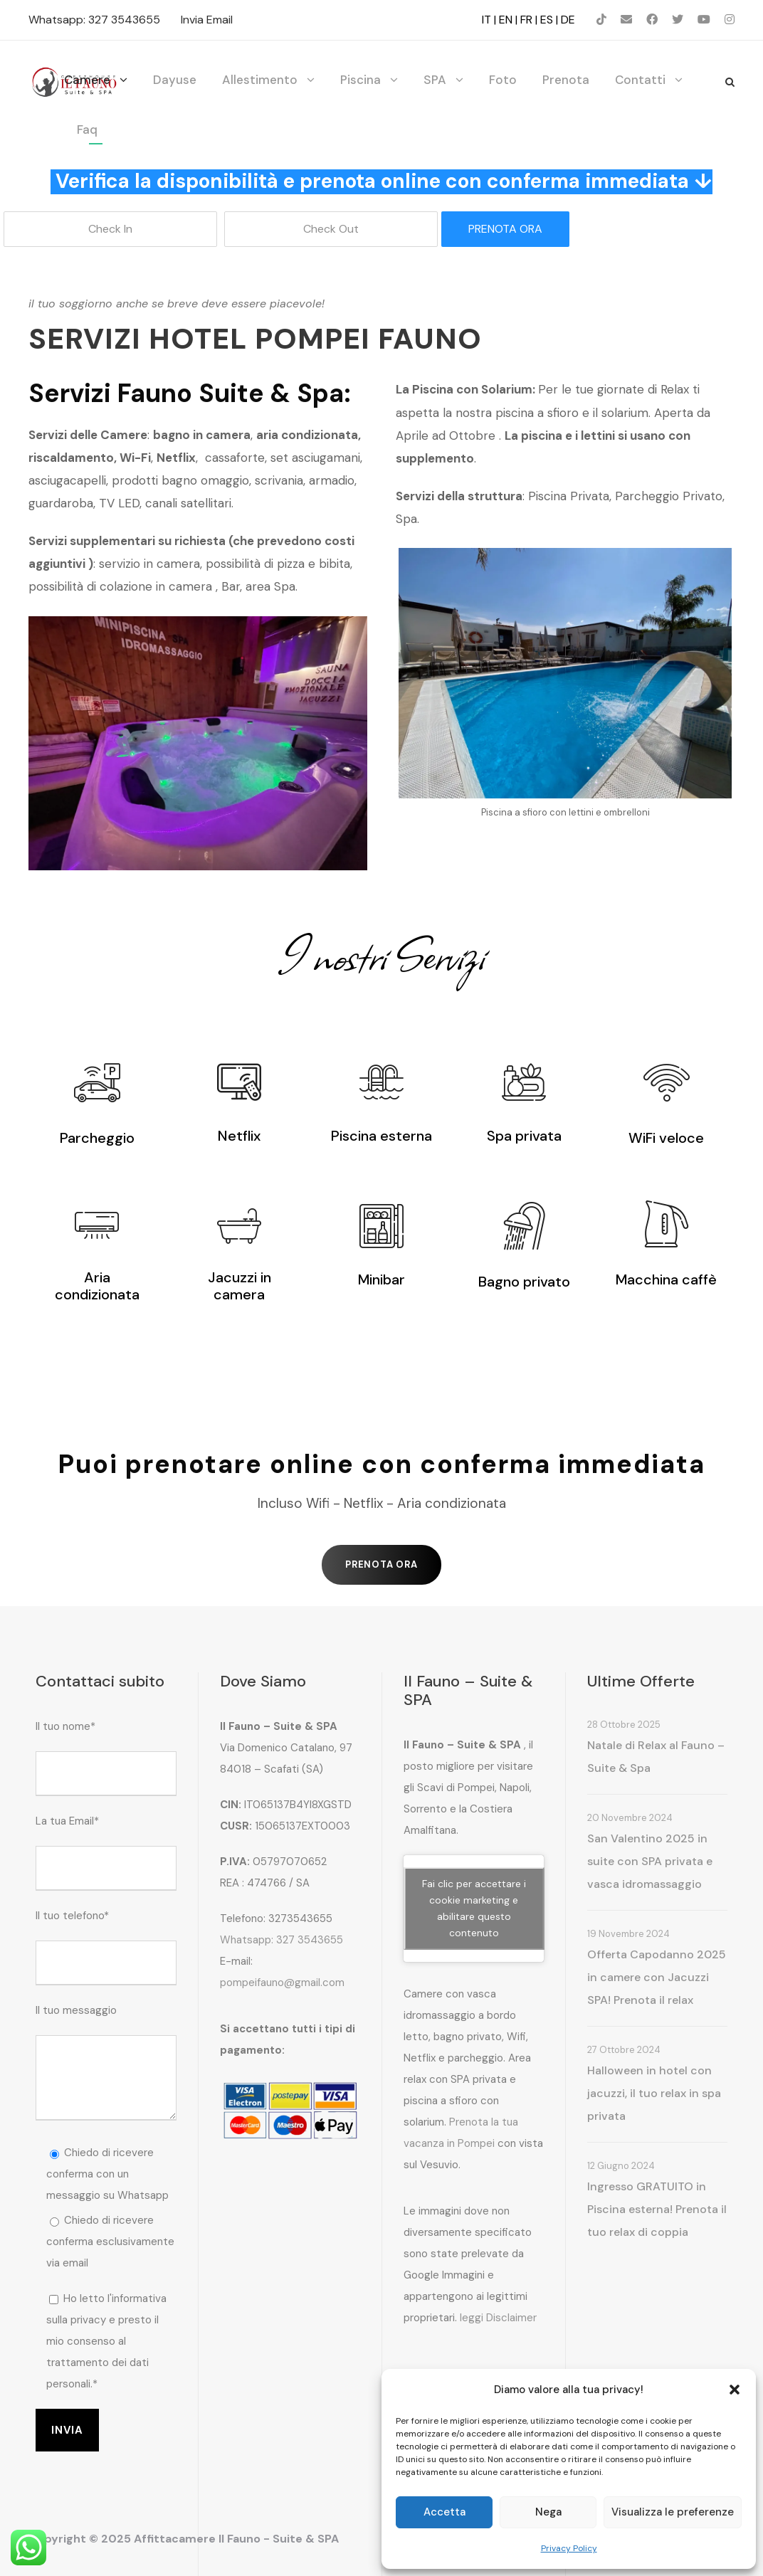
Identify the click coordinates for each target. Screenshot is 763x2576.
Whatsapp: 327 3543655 (94, 19)
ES (546, 19)
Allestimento (260, 80)
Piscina (360, 80)
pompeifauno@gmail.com (282, 1982)
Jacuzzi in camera (239, 1286)
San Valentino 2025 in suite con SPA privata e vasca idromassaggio (649, 1861)
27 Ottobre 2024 (624, 2050)
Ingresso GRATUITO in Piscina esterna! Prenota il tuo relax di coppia (657, 2209)
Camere (87, 80)
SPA (434, 80)
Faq (87, 129)
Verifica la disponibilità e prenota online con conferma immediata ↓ (384, 181)
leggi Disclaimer (498, 2318)
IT (486, 19)
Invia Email (207, 19)
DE (568, 19)
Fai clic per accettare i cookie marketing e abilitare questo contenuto (474, 1908)
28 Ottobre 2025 (624, 1725)
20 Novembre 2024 (630, 1818)
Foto (503, 80)
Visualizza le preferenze (672, 2512)
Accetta (444, 2512)
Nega (548, 2512)
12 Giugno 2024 (621, 2166)
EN (505, 19)
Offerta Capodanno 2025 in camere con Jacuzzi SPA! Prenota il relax (656, 1977)
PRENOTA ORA (505, 228)
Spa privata (524, 1135)
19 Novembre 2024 (628, 1934)
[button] (734, 2389)
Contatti (640, 80)
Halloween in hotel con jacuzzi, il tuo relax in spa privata (654, 2093)
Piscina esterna (381, 1135)
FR (526, 19)
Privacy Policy (569, 2548)
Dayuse (174, 80)
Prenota (565, 80)
